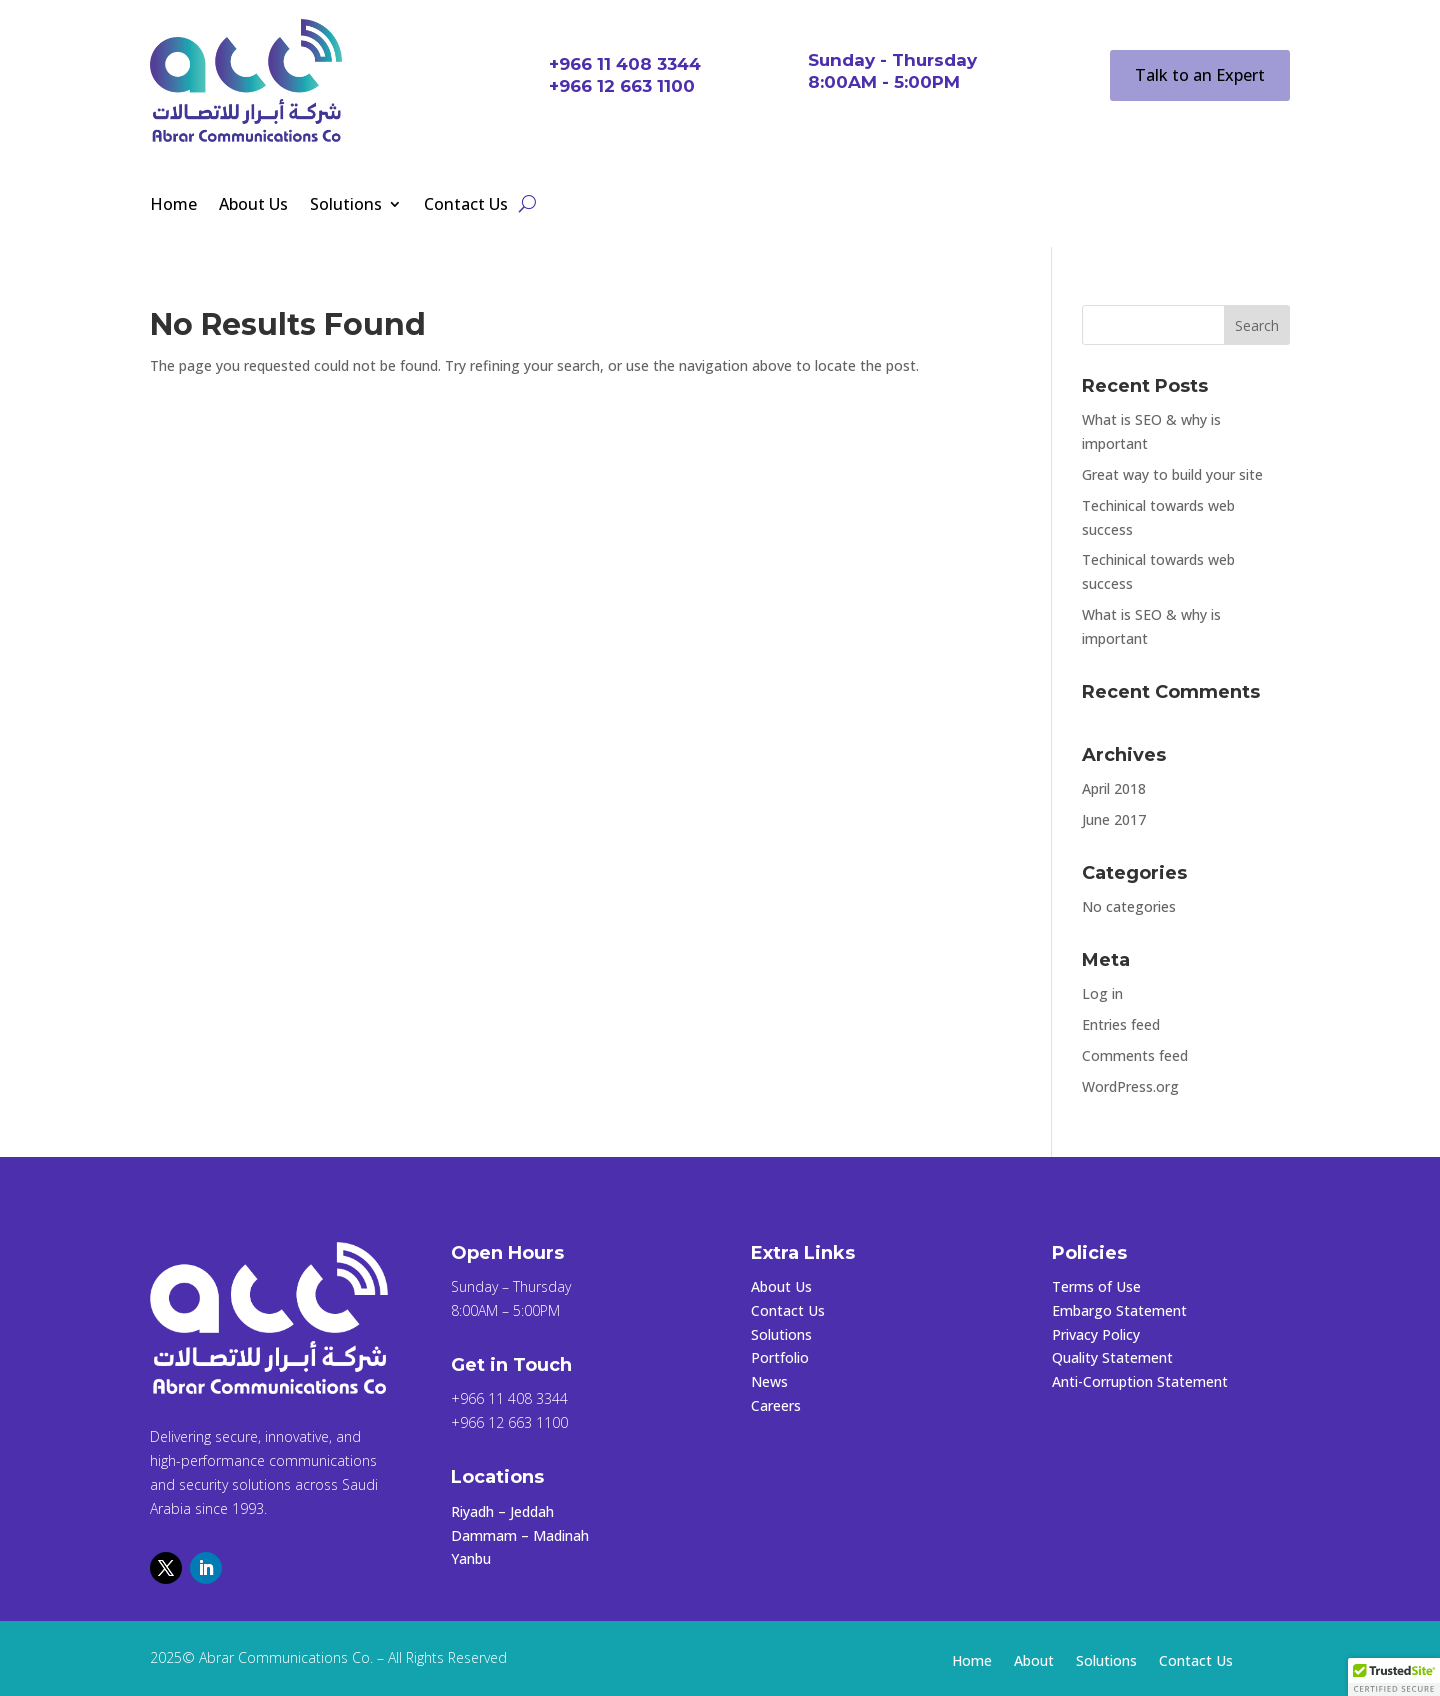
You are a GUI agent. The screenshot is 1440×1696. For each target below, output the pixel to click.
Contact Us (466, 206)
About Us (253, 206)
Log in (1102, 993)
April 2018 (1114, 788)
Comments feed (1135, 1055)
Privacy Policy (1096, 1334)
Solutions (346, 206)
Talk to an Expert (1200, 75)
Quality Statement (1112, 1357)
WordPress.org (1130, 1086)
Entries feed (1121, 1024)
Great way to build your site (1172, 474)
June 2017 (1114, 819)
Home (173, 206)
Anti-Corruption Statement (1140, 1381)
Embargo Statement (1119, 1310)
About (1034, 1662)
